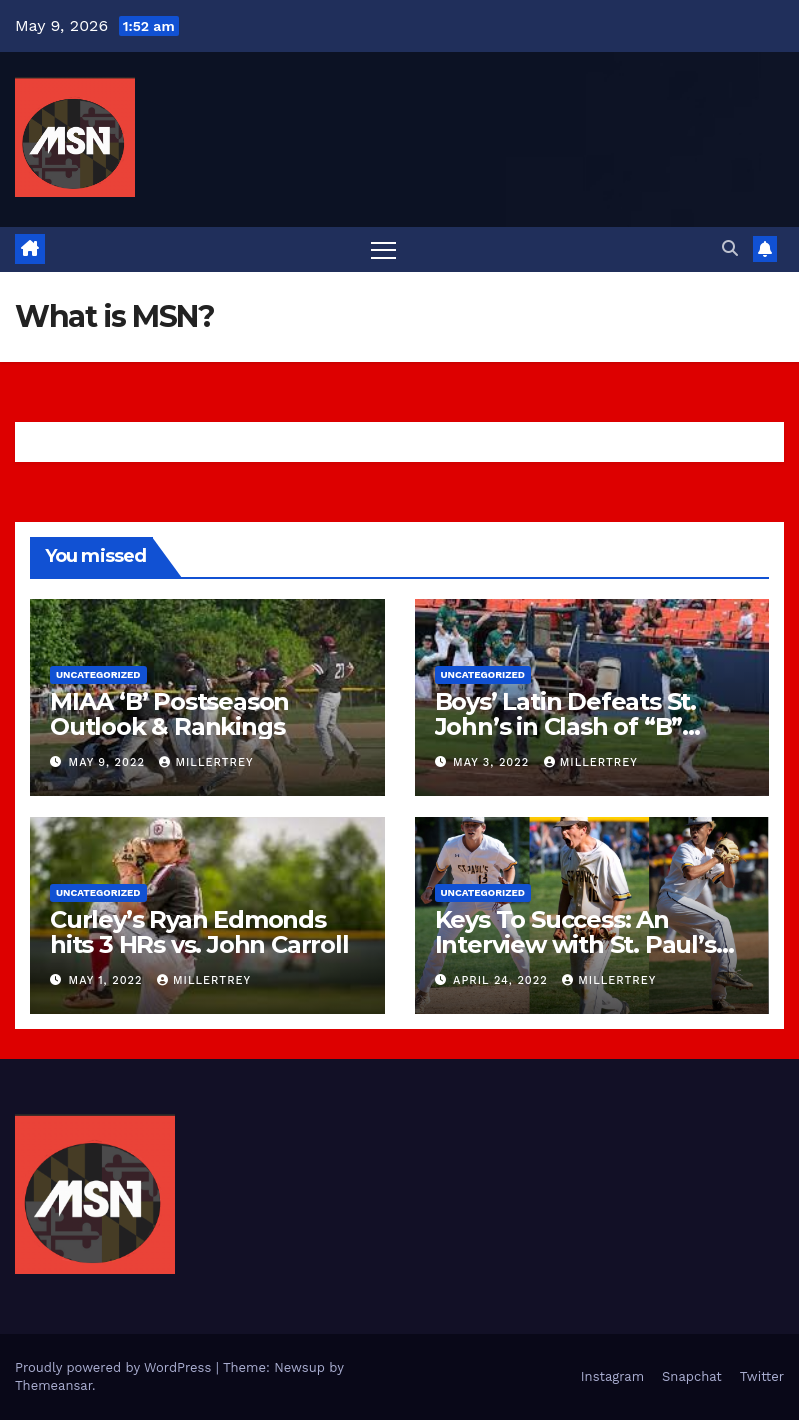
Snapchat (692, 1376)
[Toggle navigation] (383, 249)
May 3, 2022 (493, 762)
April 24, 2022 (502, 980)
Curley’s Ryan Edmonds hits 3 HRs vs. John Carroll (199, 932)
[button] (730, 248)
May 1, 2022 (108, 980)
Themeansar (53, 1385)
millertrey (206, 762)
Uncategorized (98, 674)
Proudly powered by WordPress (115, 1367)
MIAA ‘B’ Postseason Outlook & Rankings (169, 714)
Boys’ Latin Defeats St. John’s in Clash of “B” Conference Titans (565, 726)
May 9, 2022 (109, 762)
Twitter (762, 1376)
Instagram (612, 1376)
